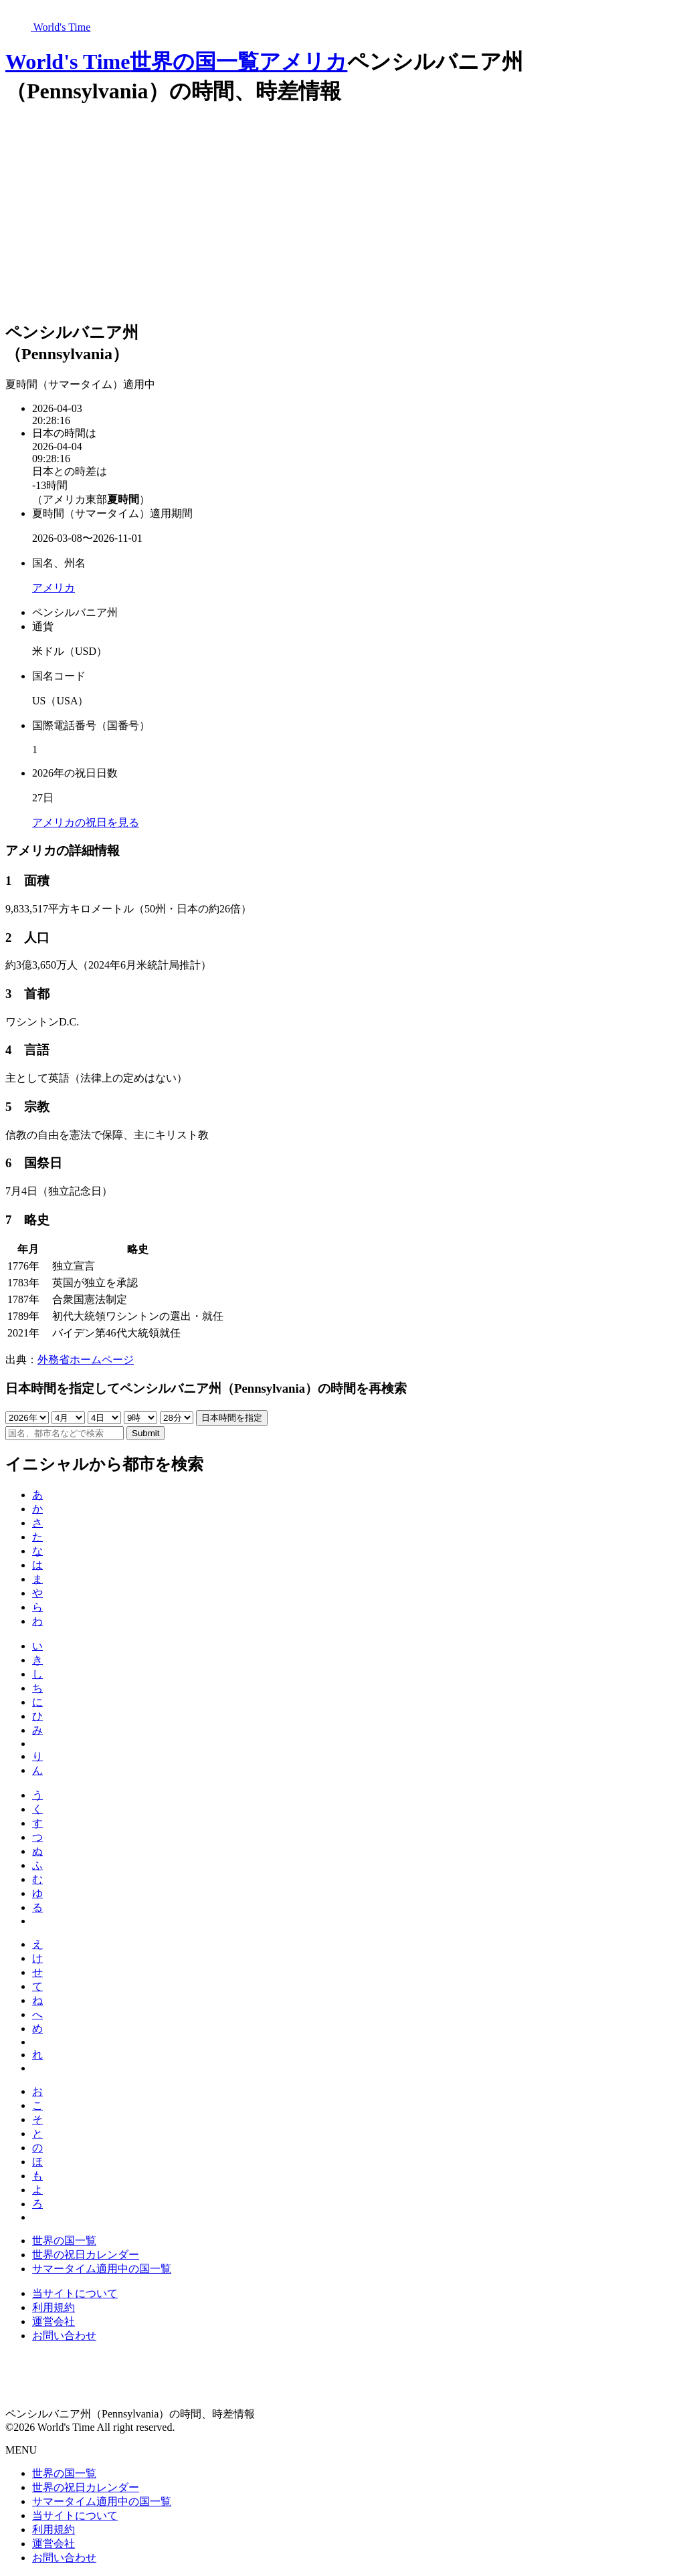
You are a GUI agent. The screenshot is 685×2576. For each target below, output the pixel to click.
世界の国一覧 (194, 61)
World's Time (67, 61)
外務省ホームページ (85, 1359)
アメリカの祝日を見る (85, 822)
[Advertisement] (342, 214)
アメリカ (303, 61)
